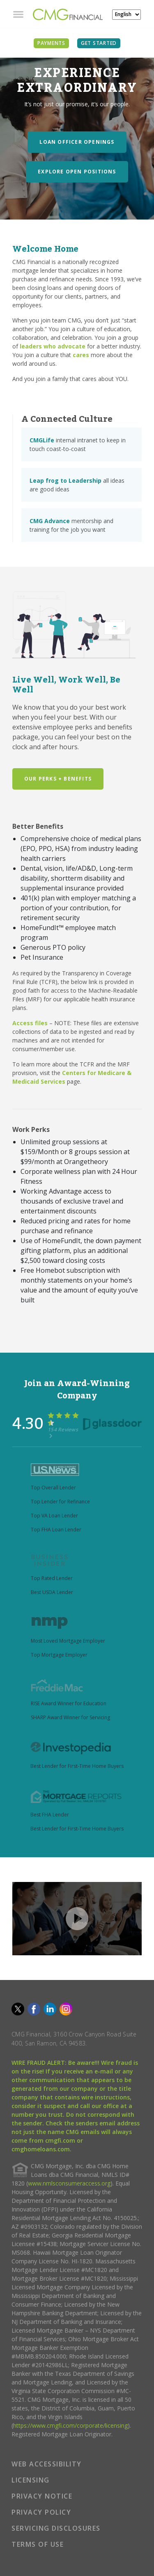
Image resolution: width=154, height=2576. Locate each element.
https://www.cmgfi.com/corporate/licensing (70, 2425)
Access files (30, 1023)
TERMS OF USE (37, 2544)
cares (81, 355)
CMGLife (42, 440)
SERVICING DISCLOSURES (56, 2528)
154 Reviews (63, 1432)
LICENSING (30, 2480)
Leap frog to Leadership (65, 480)
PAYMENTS (51, 43)
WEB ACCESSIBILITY (46, 2463)
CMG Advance (50, 521)
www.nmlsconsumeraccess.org (69, 2183)
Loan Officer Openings (76, 141)
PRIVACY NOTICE (41, 2496)
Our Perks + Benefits (58, 778)
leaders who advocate (52, 346)
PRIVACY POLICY (41, 2512)
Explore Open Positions (77, 171)
